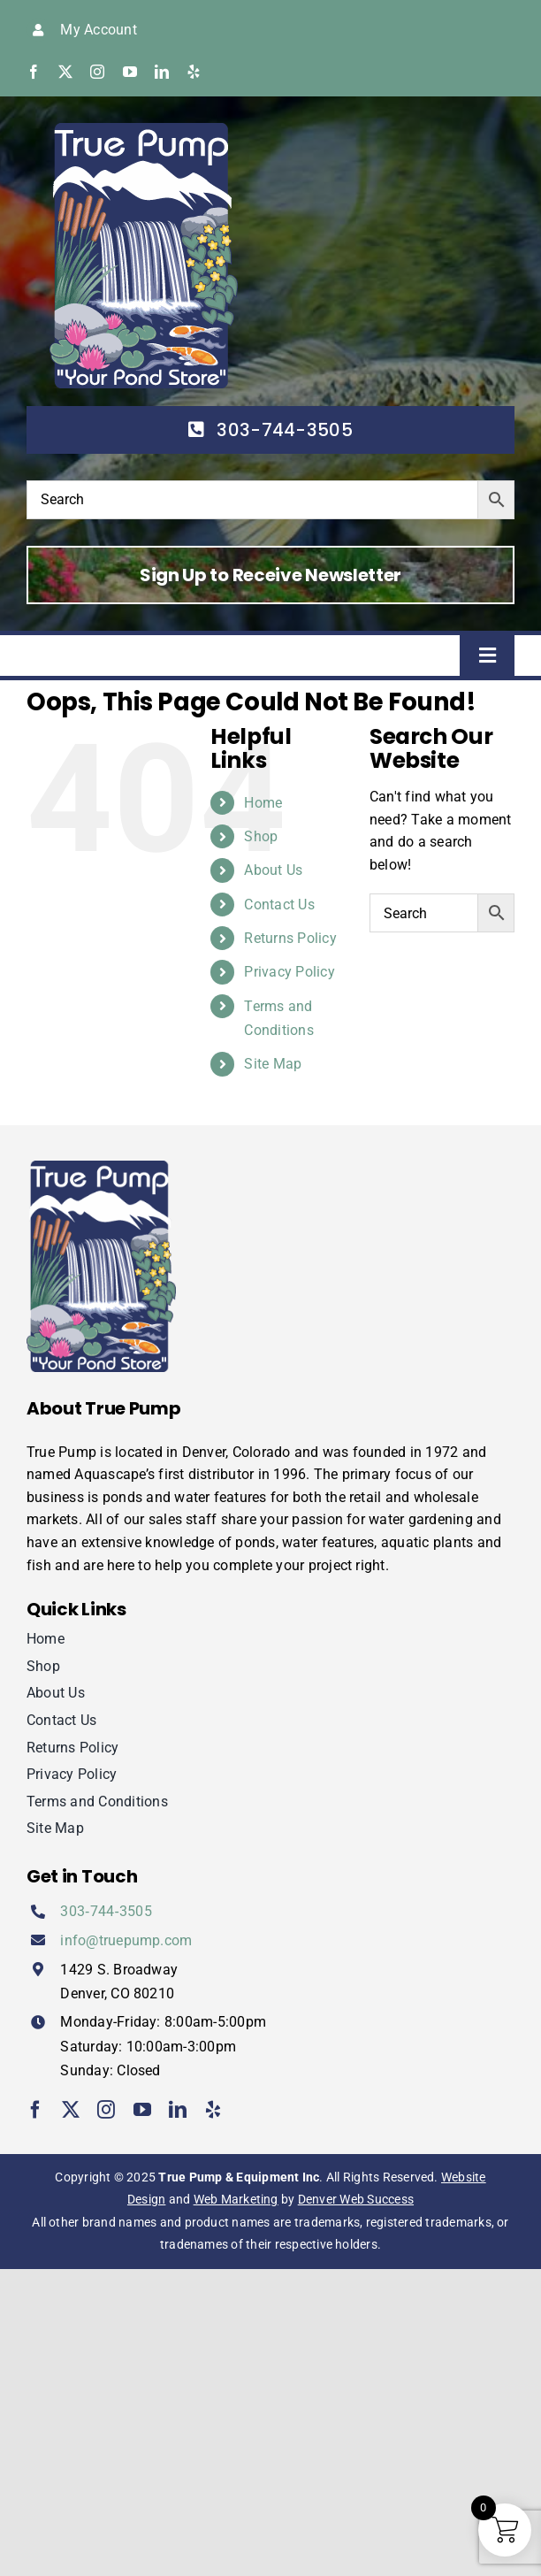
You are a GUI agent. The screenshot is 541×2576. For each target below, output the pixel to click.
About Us (273, 870)
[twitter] (65, 72)
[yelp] (194, 72)
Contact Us (279, 904)
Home (263, 802)
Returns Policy (290, 938)
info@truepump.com (126, 1940)
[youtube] (130, 72)
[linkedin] (162, 72)
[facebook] (34, 72)
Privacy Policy (289, 971)
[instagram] (97, 72)
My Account (98, 29)
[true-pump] (144, 129)
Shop (261, 836)
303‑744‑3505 (106, 1911)
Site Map (272, 1063)
